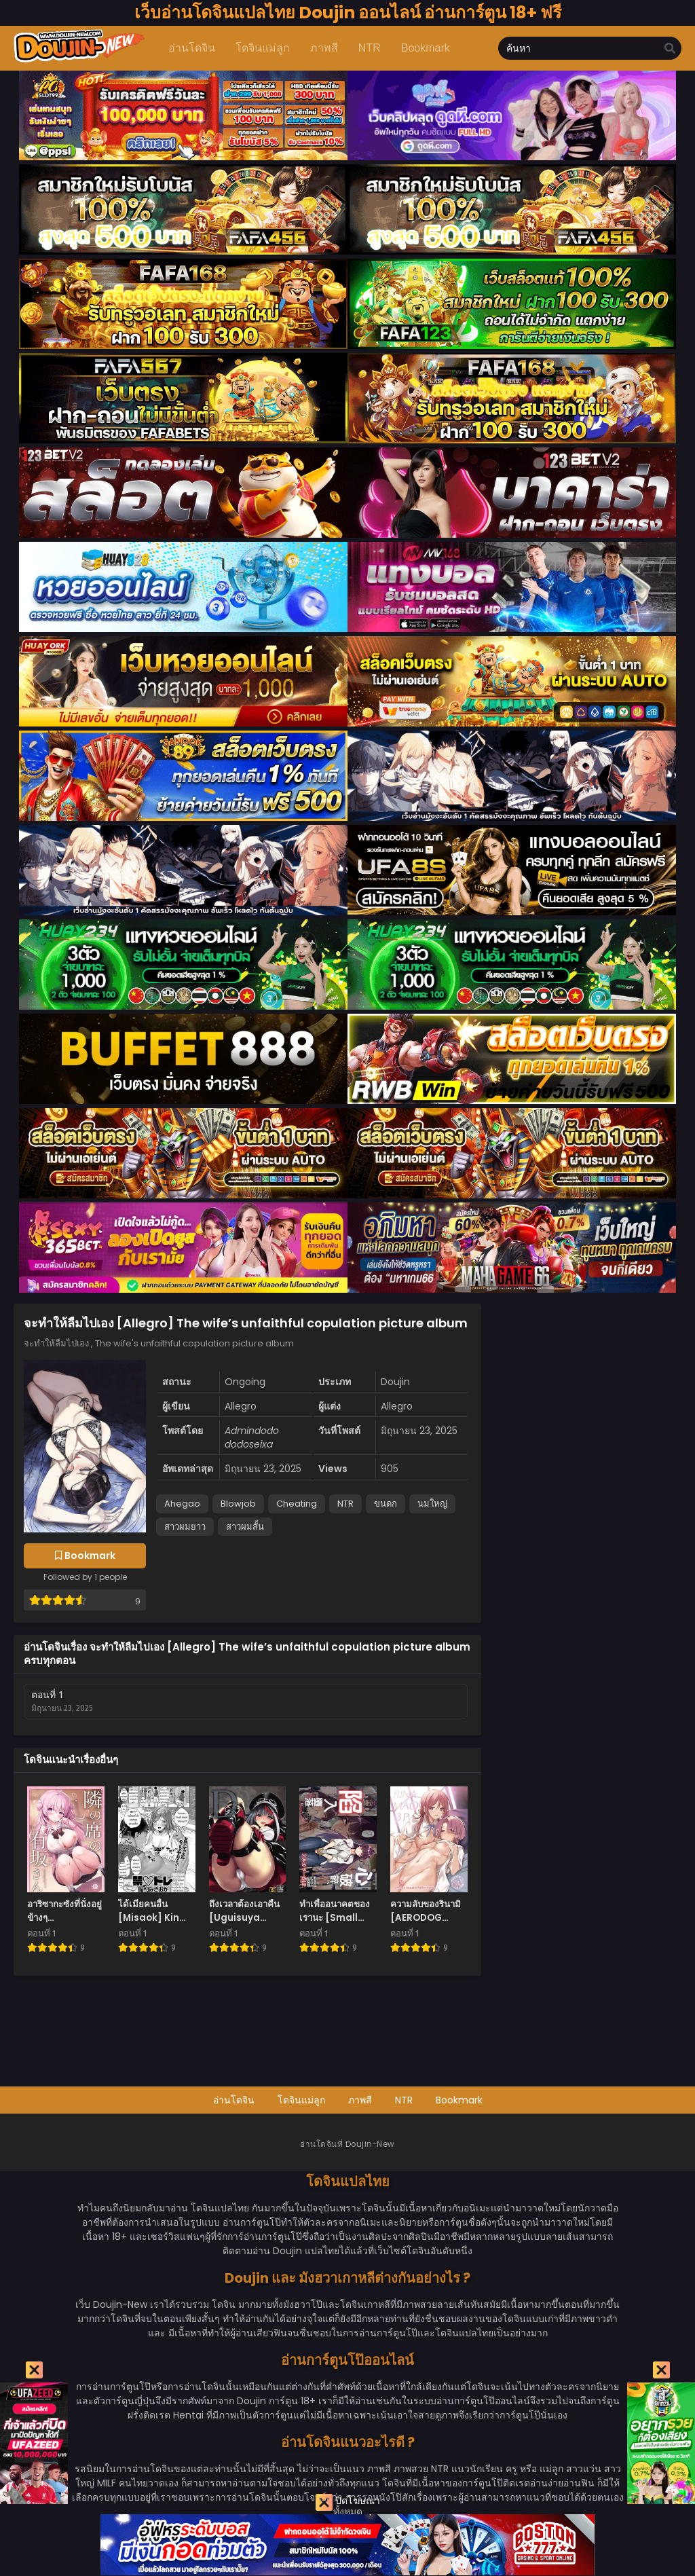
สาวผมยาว (185, 1526)
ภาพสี (360, 2100)
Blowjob (238, 1503)
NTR (345, 1503)
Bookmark (459, 2100)
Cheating (296, 1503)
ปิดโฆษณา (348, 2502)
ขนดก (385, 1503)
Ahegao (182, 1503)
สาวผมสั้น (245, 1526)
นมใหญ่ (432, 1503)
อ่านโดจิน (234, 2100)
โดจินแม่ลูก (301, 2100)
